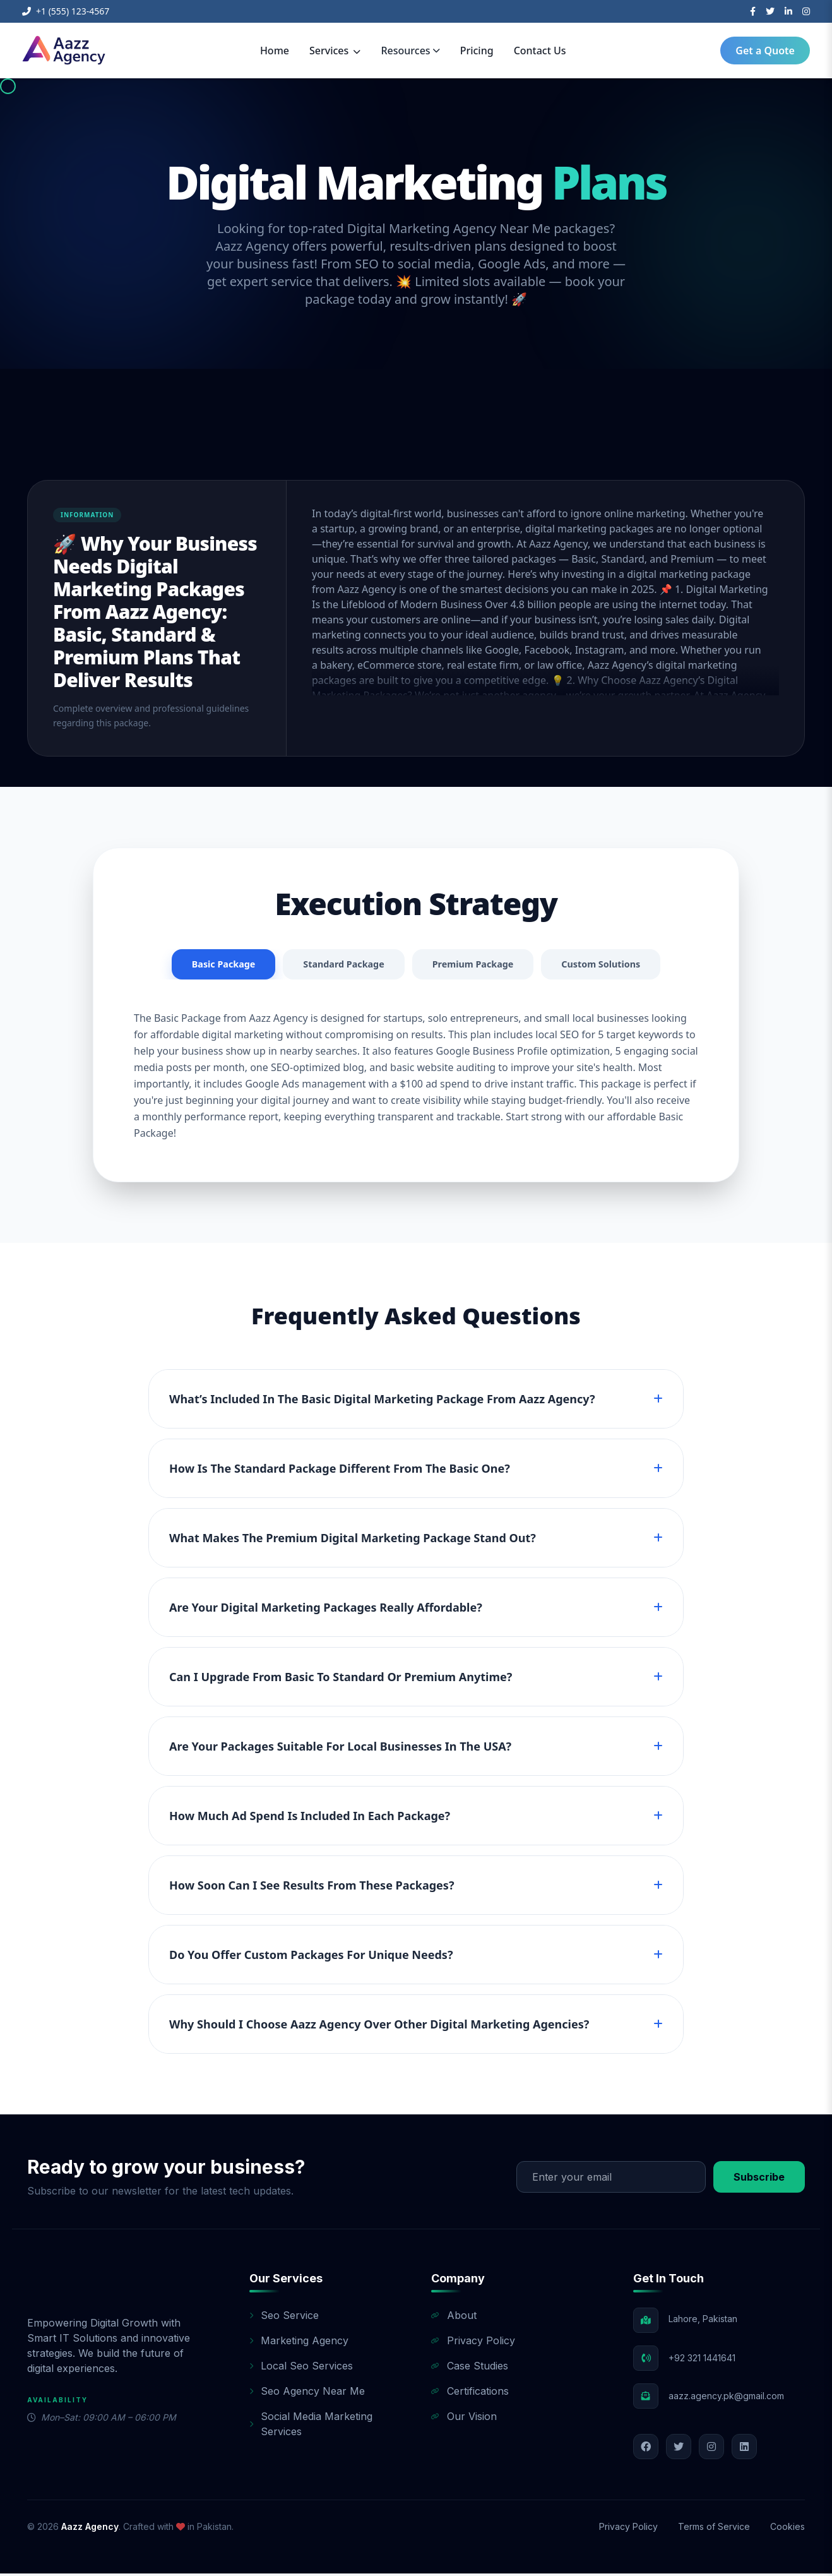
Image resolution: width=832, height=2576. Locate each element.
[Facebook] (753, 11)
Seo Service (284, 2317)
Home (274, 50)
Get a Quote (765, 50)
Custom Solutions (614, 966)
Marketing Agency (298, 2343)
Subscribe (759, 2179)
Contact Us (540, 50)
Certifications (470, 2393)
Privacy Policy (473, 2343)
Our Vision (464, 2418)
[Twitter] (770, 11)
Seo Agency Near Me (307, 2393)
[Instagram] (806, 11)
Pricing (477, 50)
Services (334, 50)
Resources (410, 50)
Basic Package (209, 966)
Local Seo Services (301, 2368)
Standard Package (338, 966)
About (454, 2317)
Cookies (787, 2529)
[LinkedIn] (788, 11)
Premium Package (476, 966)
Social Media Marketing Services (310, 2426)
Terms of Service (714, 2529)
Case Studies (469, 2368)
